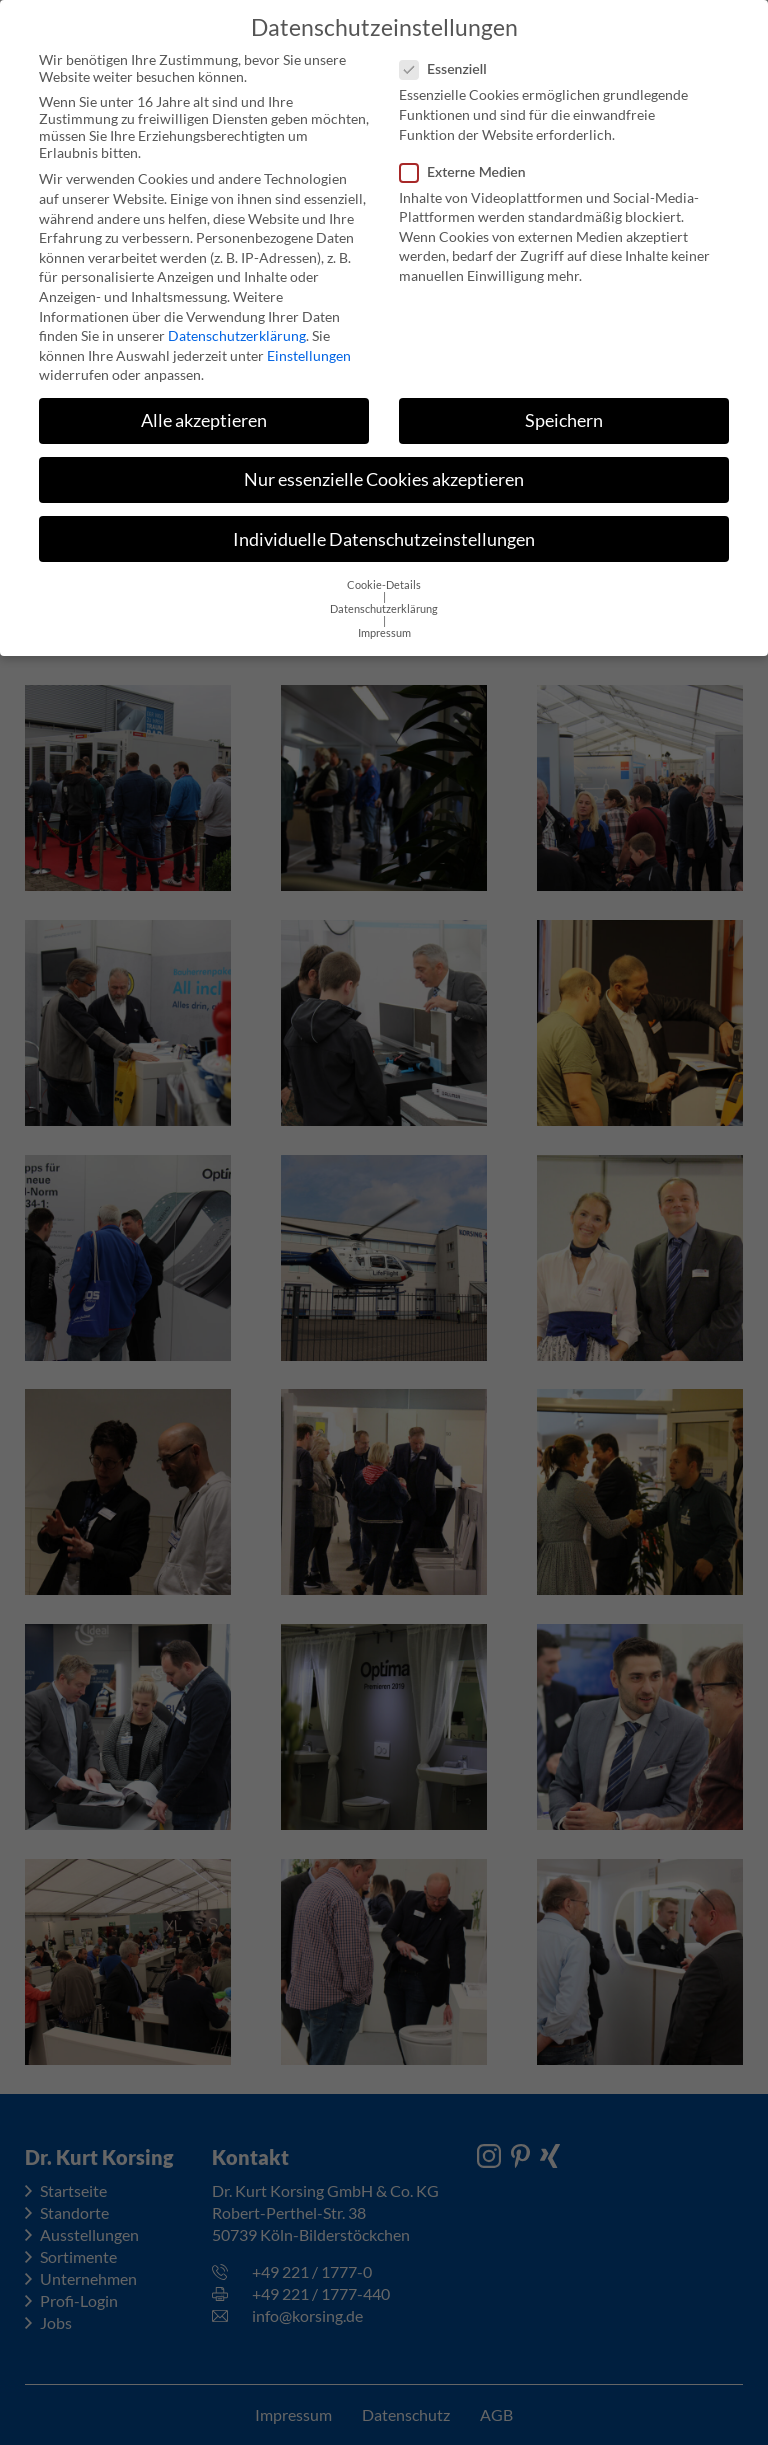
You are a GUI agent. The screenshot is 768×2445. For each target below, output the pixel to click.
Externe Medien (469, 157)
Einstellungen (309, 341)
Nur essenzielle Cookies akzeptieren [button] (384, 466)
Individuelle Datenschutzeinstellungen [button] (384, 525)
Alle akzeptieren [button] (204, 407)
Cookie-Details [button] (384, 572)
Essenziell (449, 55)
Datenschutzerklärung (237, 322)
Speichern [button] (564, 407)
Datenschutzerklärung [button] (384, 596)
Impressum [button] (384, 620)
